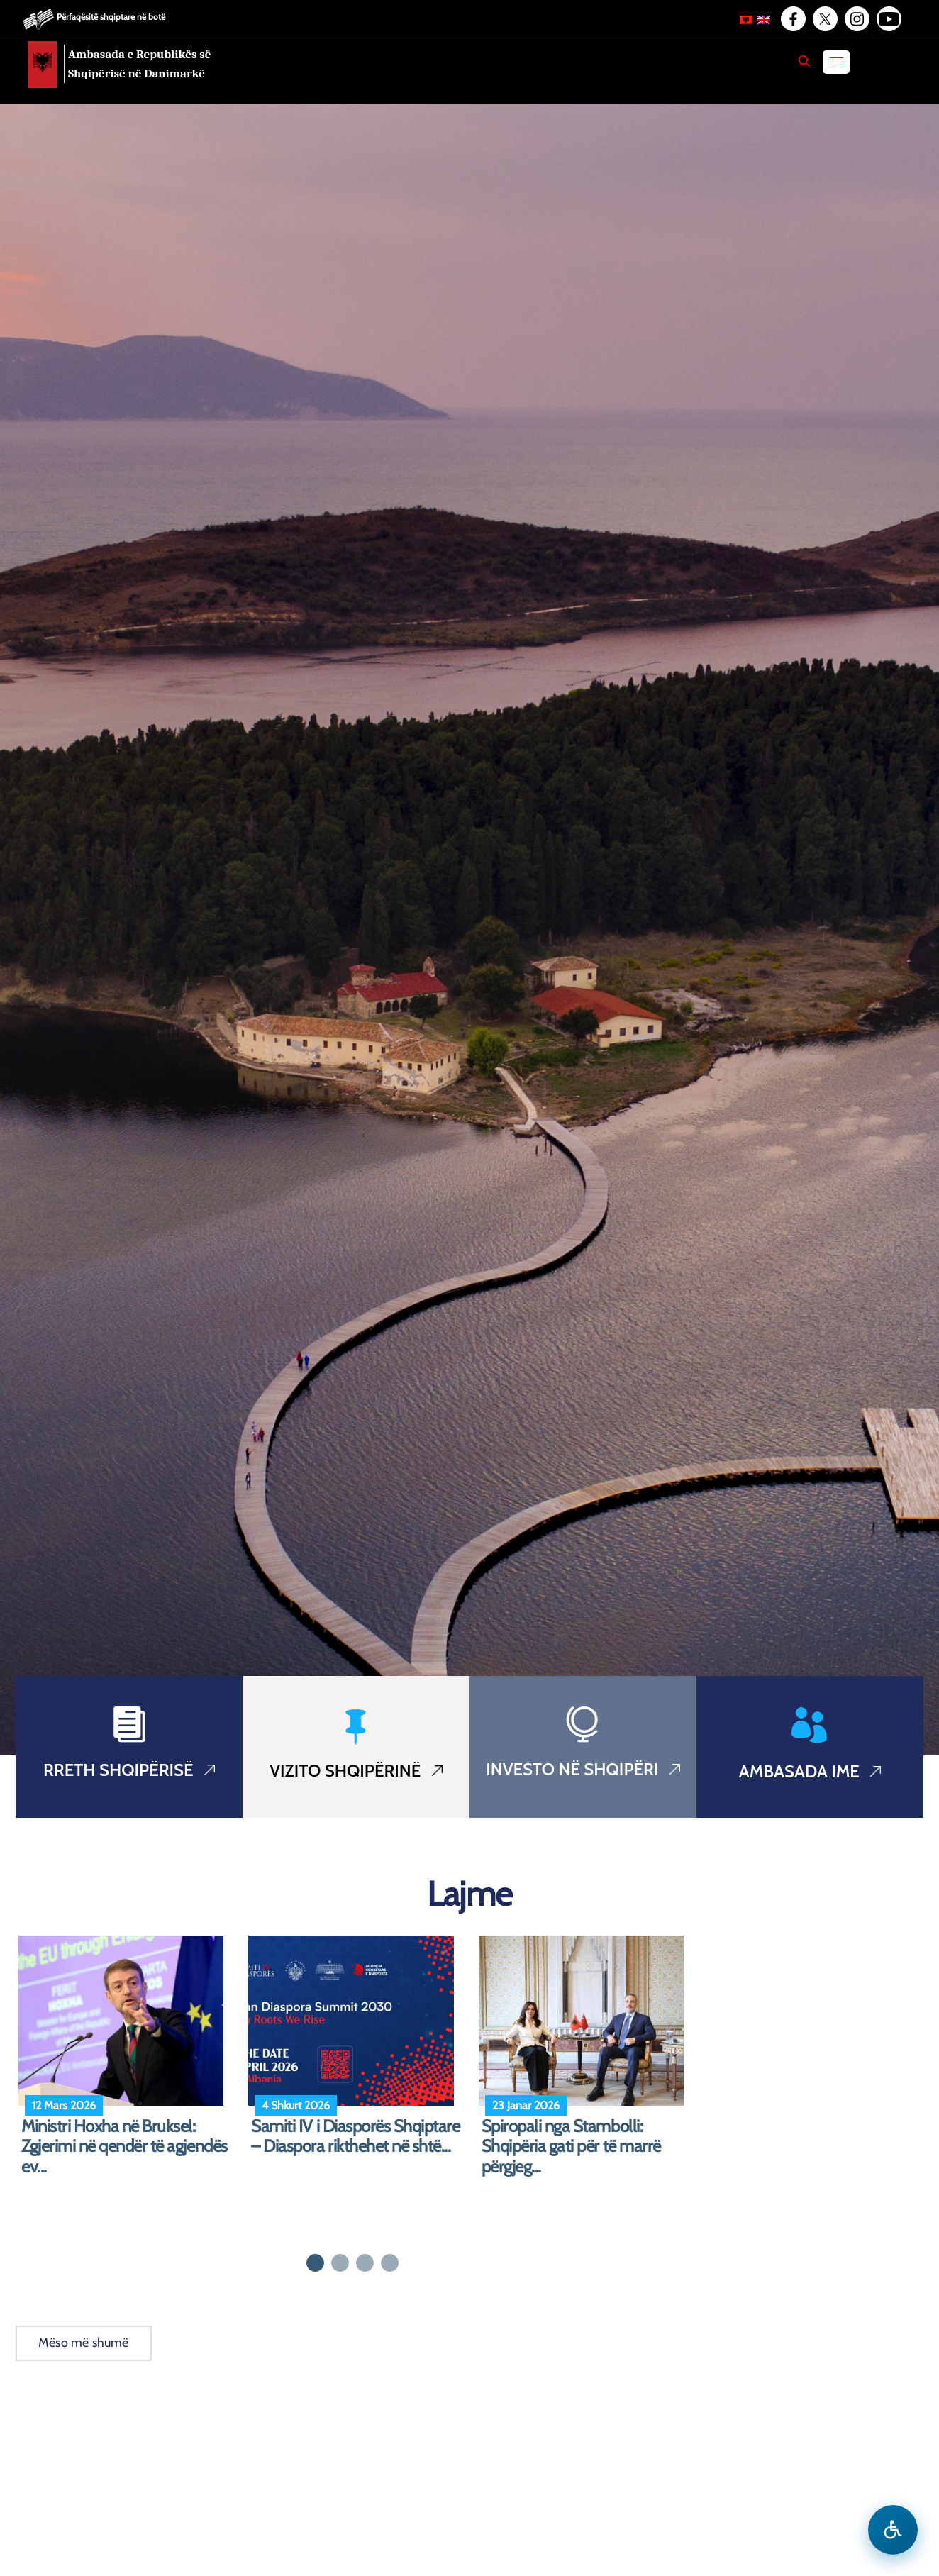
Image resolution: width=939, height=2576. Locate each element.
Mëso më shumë (83, 2342)
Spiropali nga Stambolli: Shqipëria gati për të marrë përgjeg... (571, 2146)
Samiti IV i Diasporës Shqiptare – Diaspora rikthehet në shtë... (355, 2136)
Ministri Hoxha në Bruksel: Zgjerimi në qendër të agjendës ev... (124, 2146)
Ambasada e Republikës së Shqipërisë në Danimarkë (139, 64)
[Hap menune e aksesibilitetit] (893, 2530)
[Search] (804, 61)
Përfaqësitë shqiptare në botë (111, 16)
